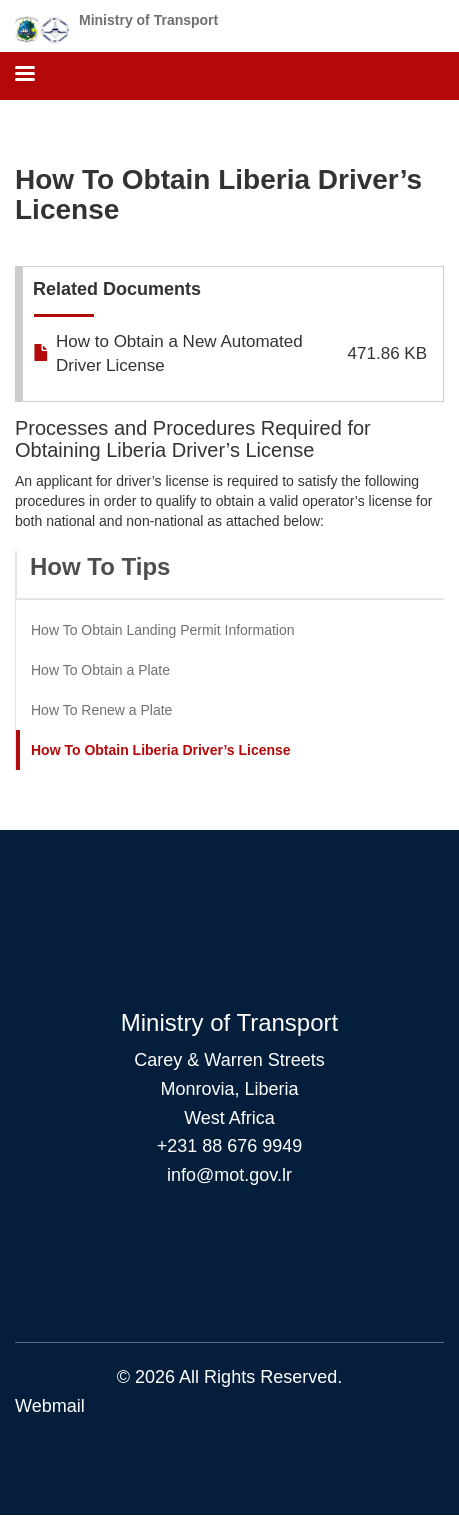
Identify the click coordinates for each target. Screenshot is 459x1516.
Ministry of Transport (148, 20)
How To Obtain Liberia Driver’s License (161, 750)
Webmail (50, 1406)
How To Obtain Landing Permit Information (163, 630)
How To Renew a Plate (101, 710)
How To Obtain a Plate (100, 670)
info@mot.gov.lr (229, 1175)
